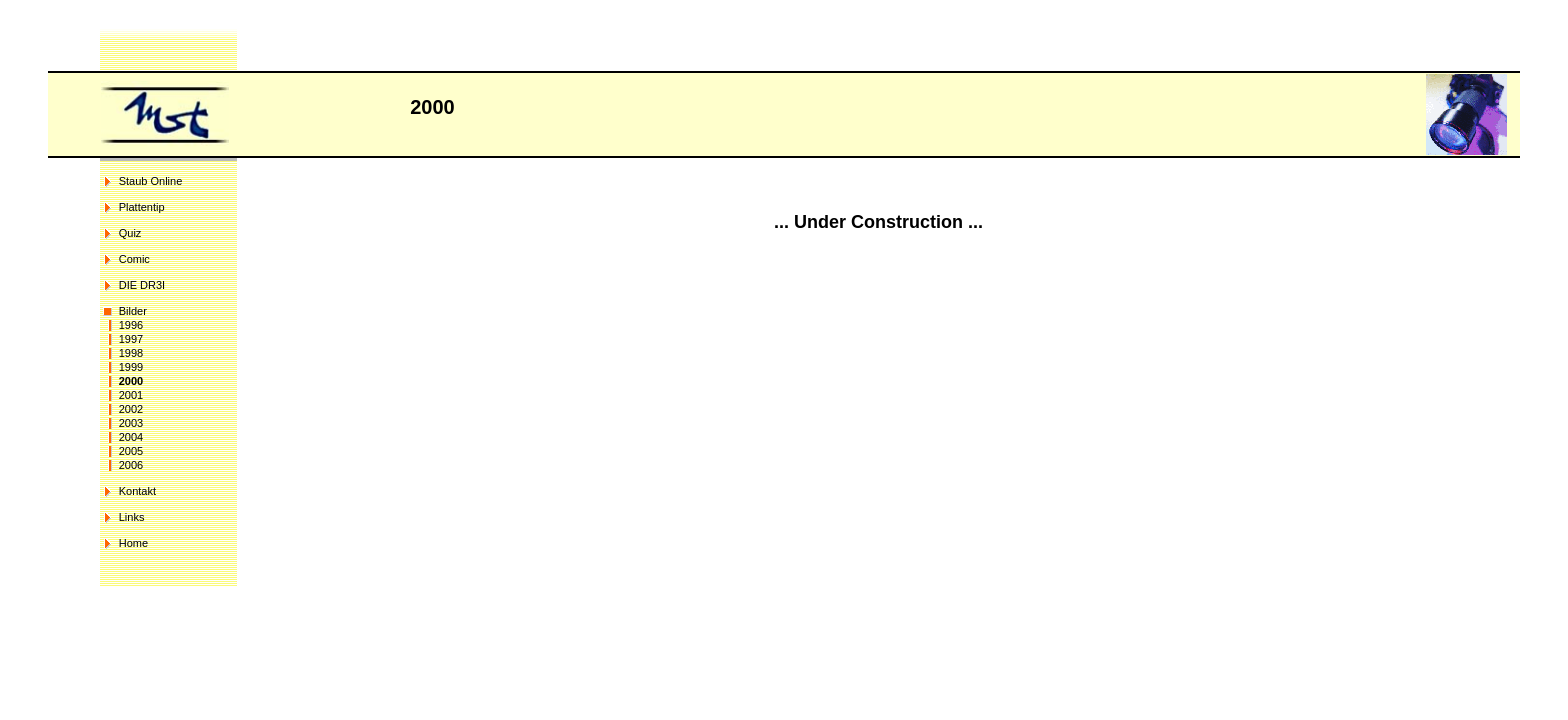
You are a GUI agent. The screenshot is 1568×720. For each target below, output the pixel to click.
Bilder (133, 311)
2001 (131, 395)
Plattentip (142, 207)
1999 (131, 367)
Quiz (130, 233)
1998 (131, 353)
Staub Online (151, 181)
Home (133, 543)
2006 (131, 465)
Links (132, 517)
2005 (131, 451)
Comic (134, 259)
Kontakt (137, 491)
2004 (131, 437)
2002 (131, 409)
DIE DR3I (142, 285)
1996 (131, 325)
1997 (131, 339)
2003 (131, 423)
